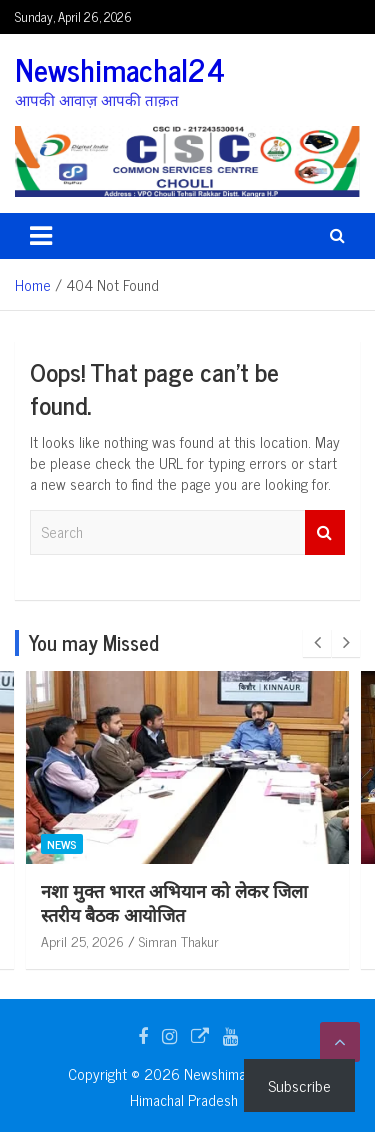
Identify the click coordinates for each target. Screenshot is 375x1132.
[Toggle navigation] (41, 236)
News (248, 844)
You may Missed (94, 642)
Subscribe (299, 1085)
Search (325, 532)
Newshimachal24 (120, 69)
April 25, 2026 (268, 940)
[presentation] (317, 643)
